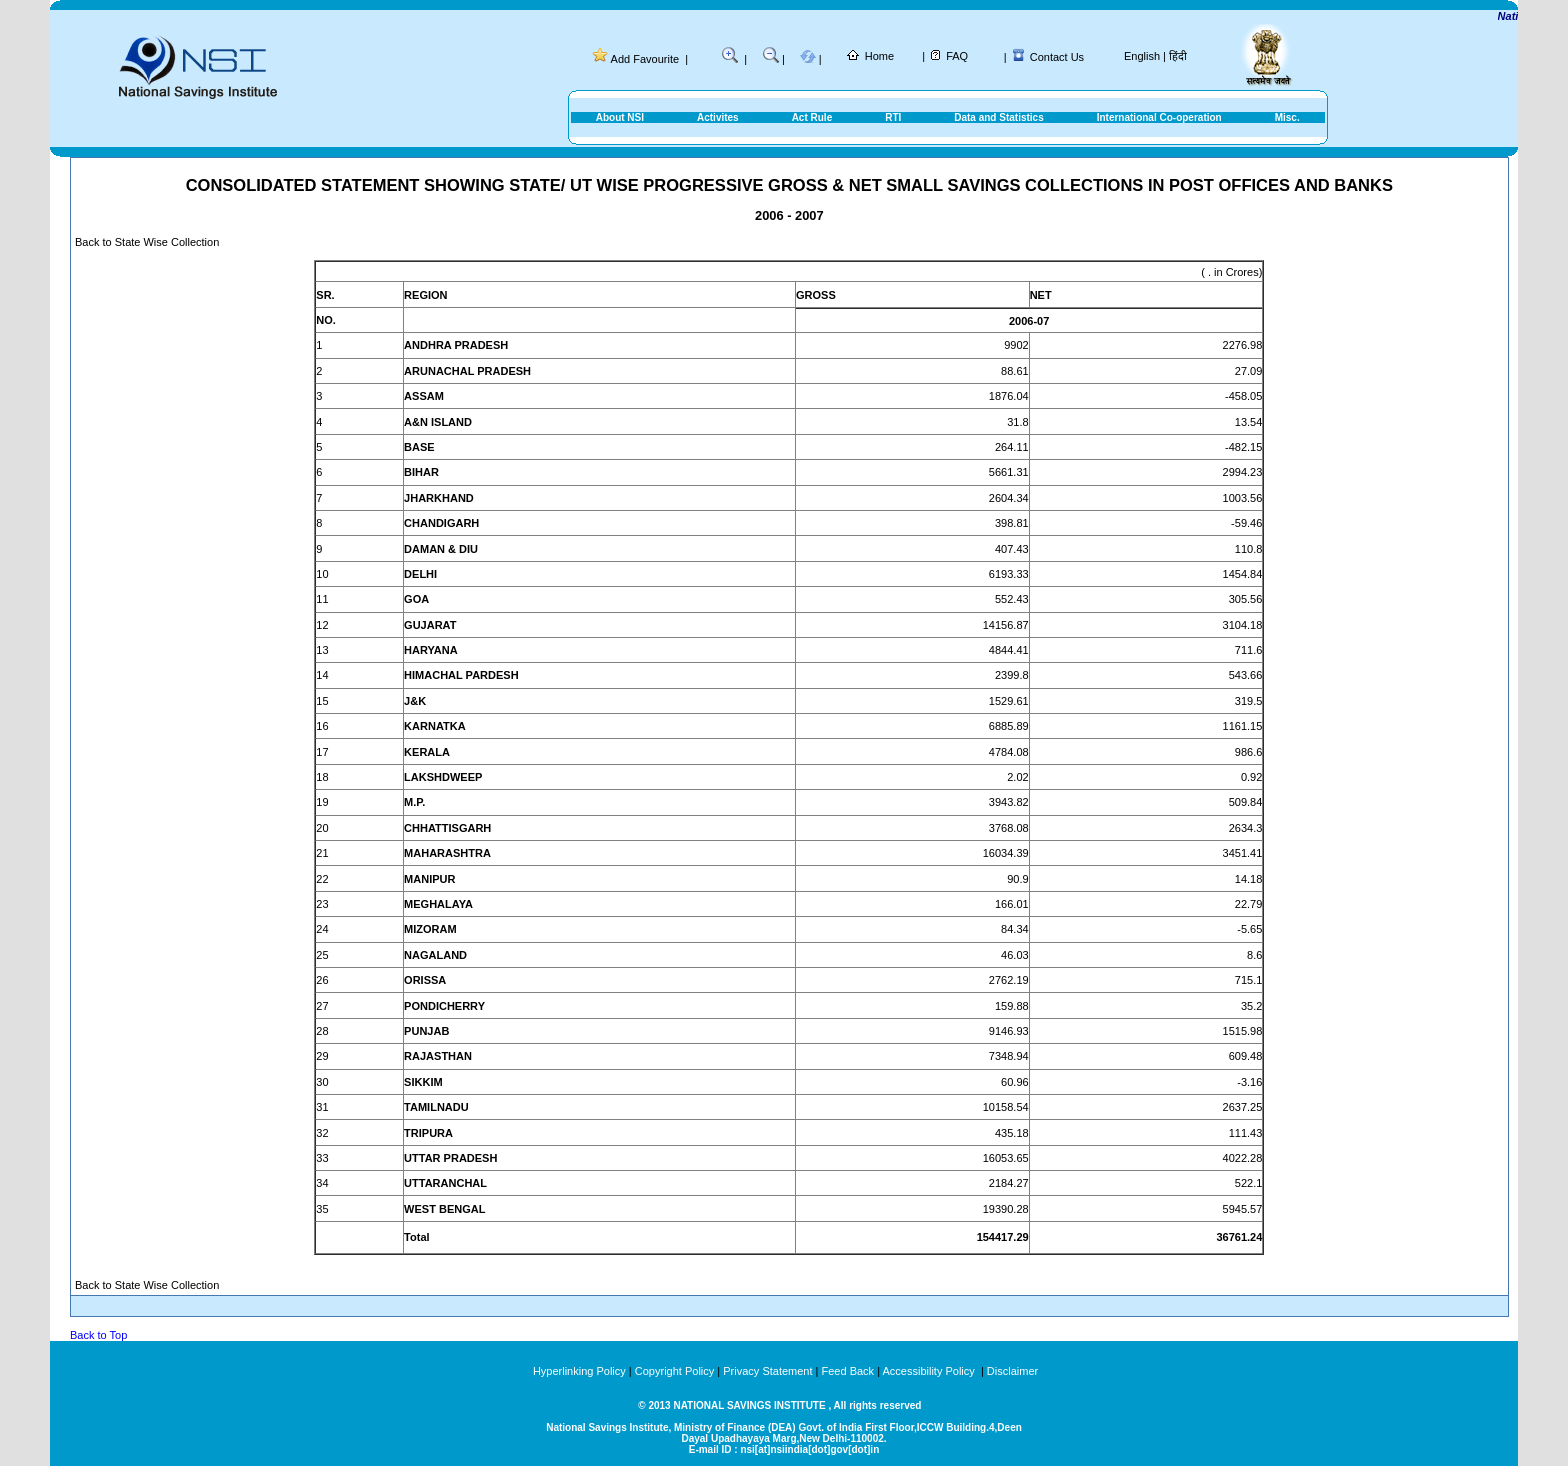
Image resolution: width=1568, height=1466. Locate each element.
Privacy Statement (767, 1371)
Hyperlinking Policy (579, 1371)
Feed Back (848, 1371)
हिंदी (1178, 56)
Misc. (1287, 117)
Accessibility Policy (929, 1371)
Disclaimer (1012, 1371)
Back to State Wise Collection (147, 242)
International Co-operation (1159, 117)
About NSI (620, 117)
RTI (893, 117)
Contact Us (1057, 57)
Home (879, 56)
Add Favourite (645, 59)
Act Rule (812, 117)
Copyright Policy (674, 1371)
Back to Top (98, 1335)
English (1142, 56)
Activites (718, 117)
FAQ (957, 56)
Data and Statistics (998, 117)
